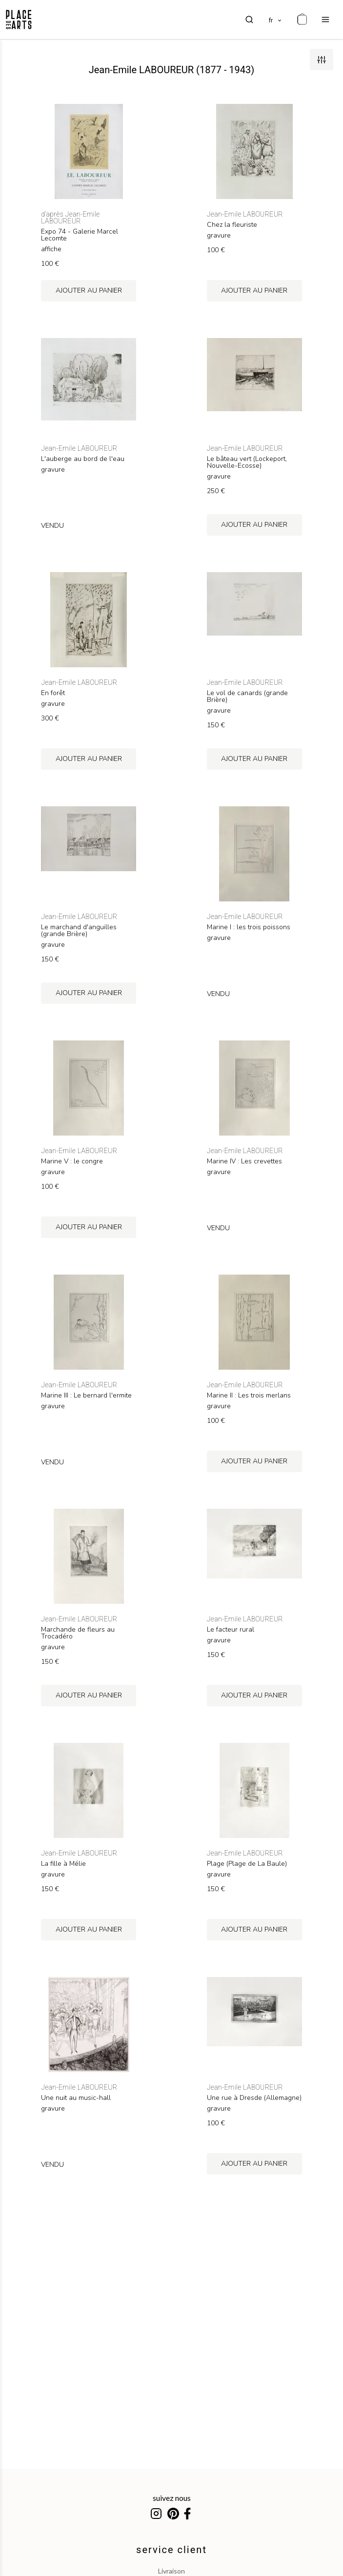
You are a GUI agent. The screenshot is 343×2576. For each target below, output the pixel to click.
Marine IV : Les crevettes (244, 1161)
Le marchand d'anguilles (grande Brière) (79, 931)
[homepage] (19, 19)
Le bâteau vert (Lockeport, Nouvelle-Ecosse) (247, 462)
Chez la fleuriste (232, 224)
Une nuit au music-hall (76, 2098)
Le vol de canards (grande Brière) (247, 696)
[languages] (275, 19)
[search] (249, 19)
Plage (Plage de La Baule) (247, 1863)
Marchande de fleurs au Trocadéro (78, 1633)
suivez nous (172, 2497)
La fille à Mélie (63, 1863)
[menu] (325, 19)
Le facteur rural (230, 1629)
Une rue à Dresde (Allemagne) (254, 2098)
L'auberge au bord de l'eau (82, 459)
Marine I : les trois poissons (248, 927)
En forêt (53, 693)
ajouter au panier (89, 290)
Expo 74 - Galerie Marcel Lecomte (79, 235)
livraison (171, 2571)
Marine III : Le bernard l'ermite (86, 1395)
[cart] (302, 19)
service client (171, 2550)
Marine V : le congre (72, 1161)
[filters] (321, 59)
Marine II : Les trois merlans (249, 1395)
